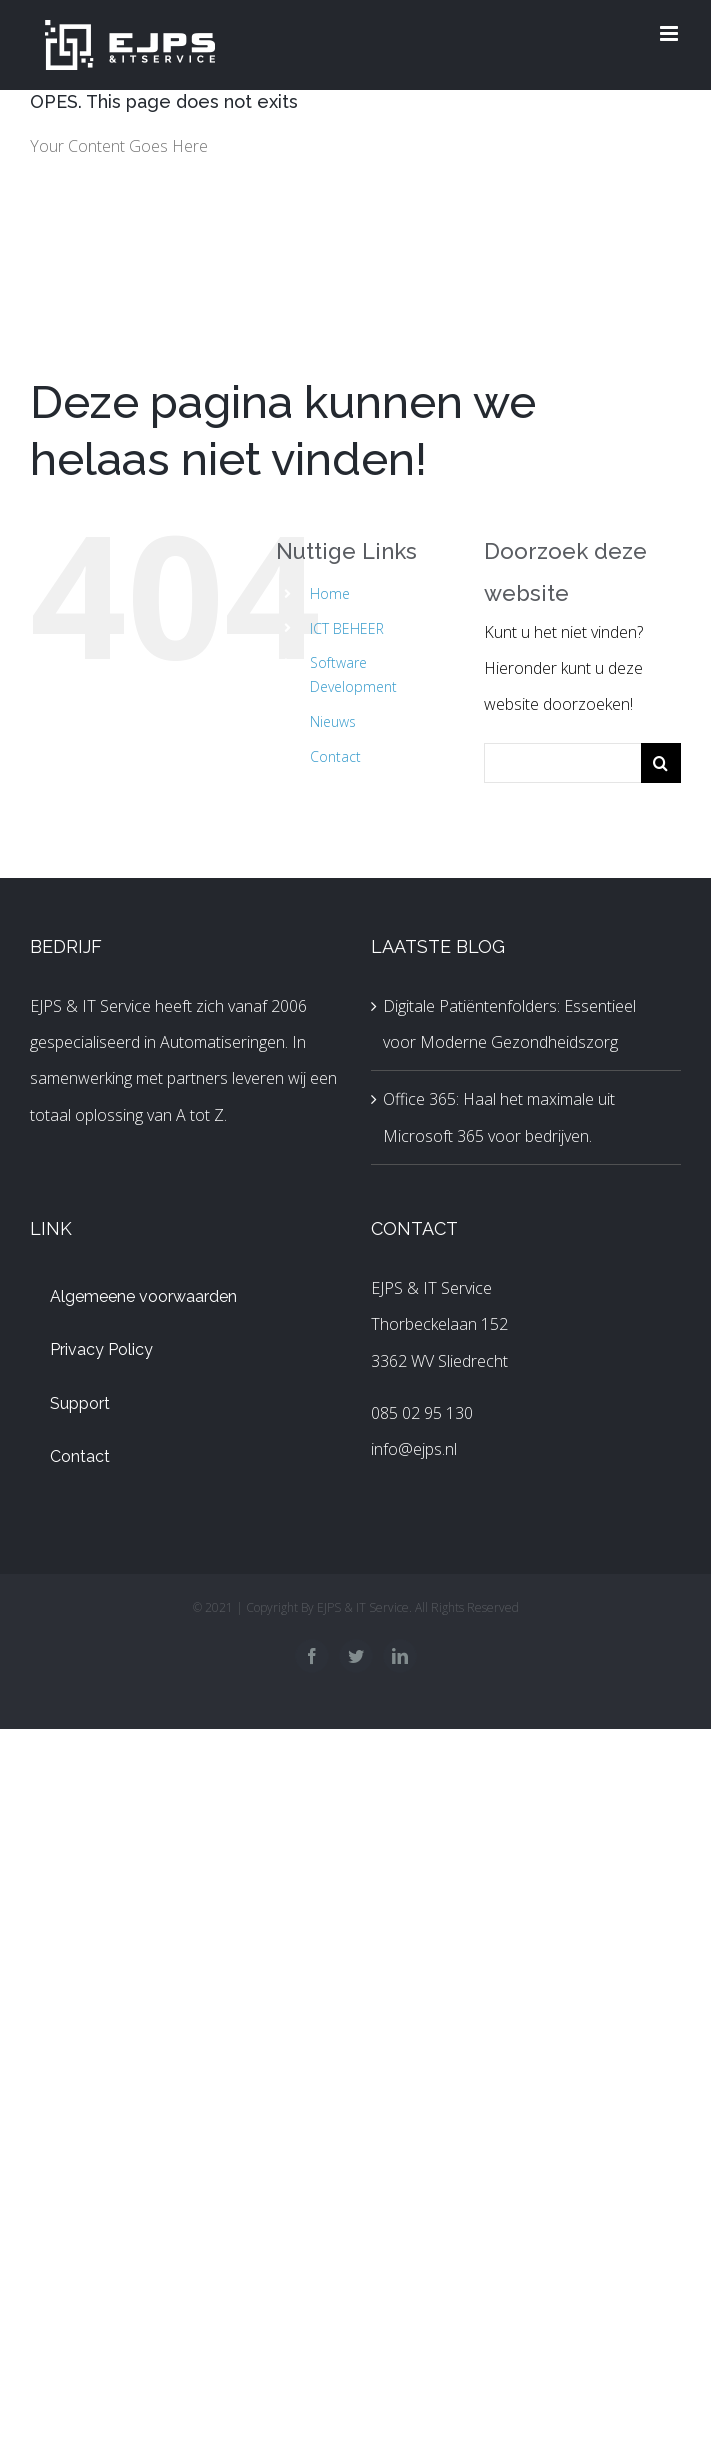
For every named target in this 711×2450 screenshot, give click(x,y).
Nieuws (333, 721)
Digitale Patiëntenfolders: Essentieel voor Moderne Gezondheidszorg (509, 1024)
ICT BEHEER (347, 628)
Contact (335, 756)
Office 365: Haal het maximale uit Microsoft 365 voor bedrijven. (499, 1117)
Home (330, 593)
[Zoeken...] (562, 763)
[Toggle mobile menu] (670, 33)
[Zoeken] (661, 763)
